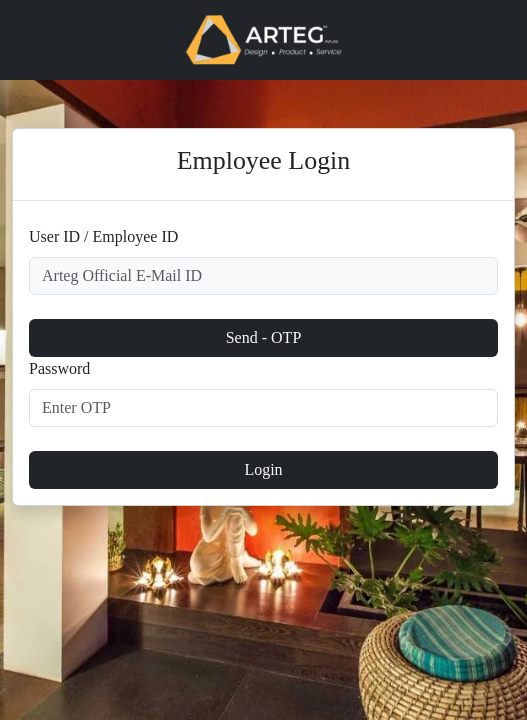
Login (263, 469)
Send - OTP (264, 337)
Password (59, 368)
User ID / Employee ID (103, 236)
